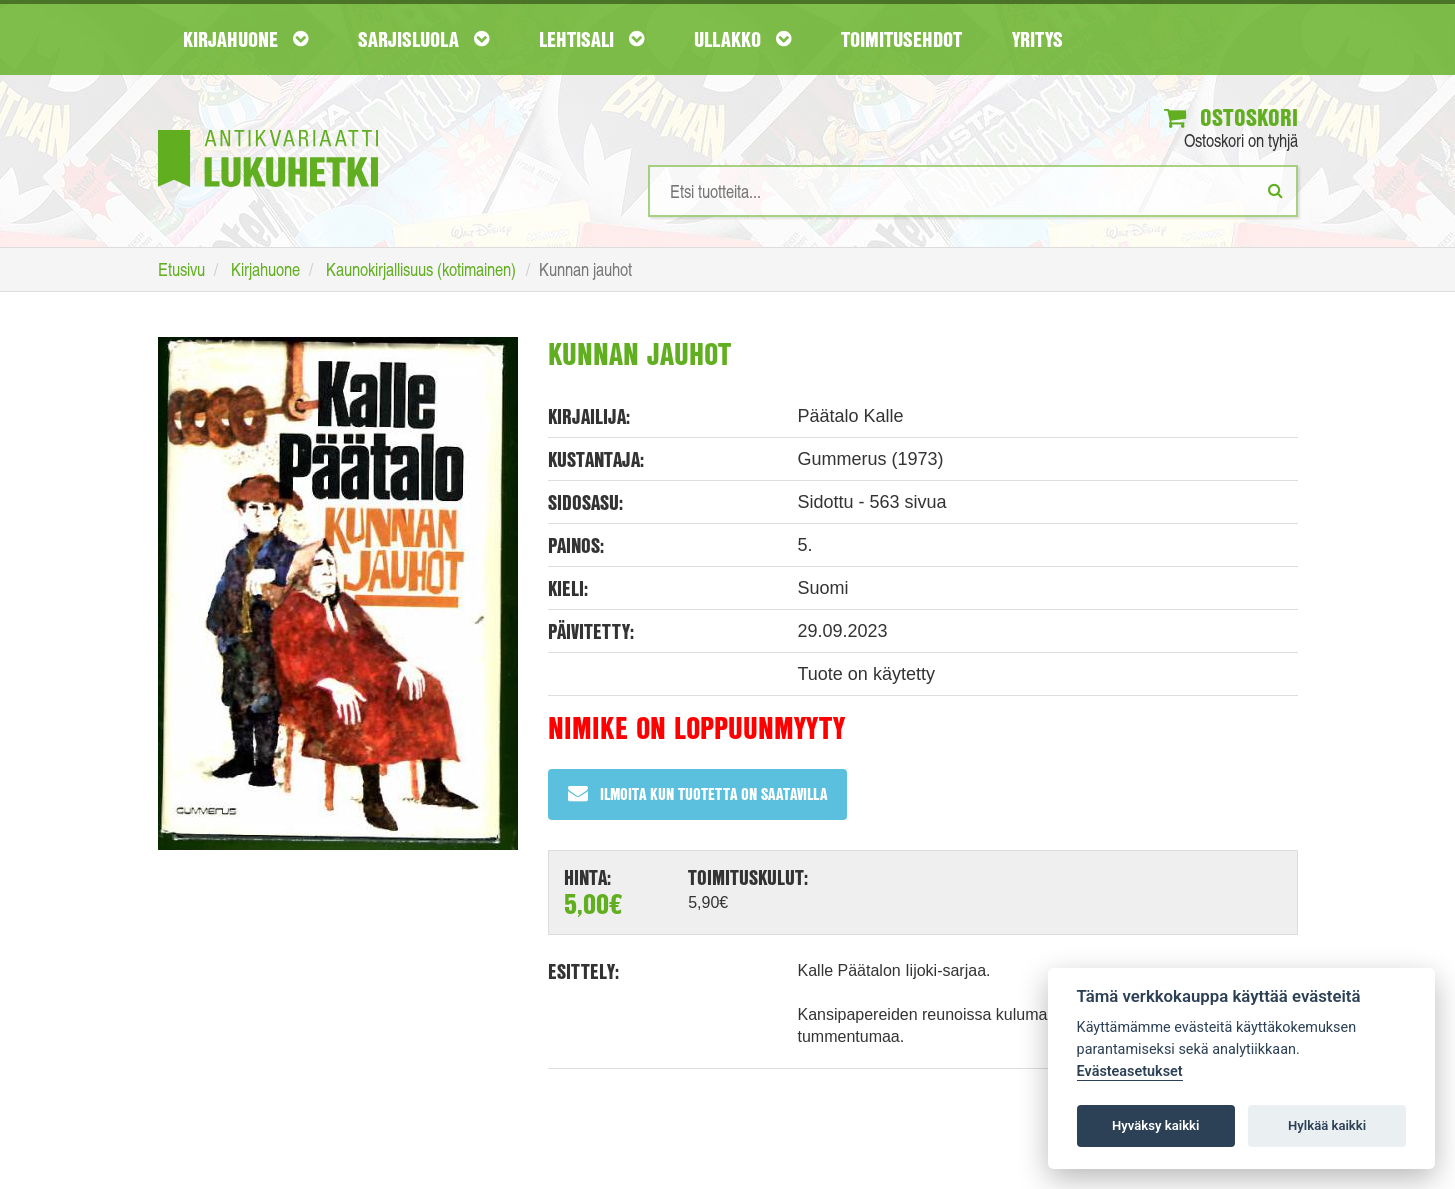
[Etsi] (1275, 190)
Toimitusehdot (901, 39)
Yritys (1037, 39)
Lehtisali (591, 39)
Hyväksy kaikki (1155, 1125)
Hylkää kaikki (1327, 1125)
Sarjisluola (423, 39)
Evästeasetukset (1130, 1071)
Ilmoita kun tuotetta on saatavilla (697, 793)
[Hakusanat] (973, 191)
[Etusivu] (268, 128)
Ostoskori (1231, 117)
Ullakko (742, 39)
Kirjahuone (245, 39)
